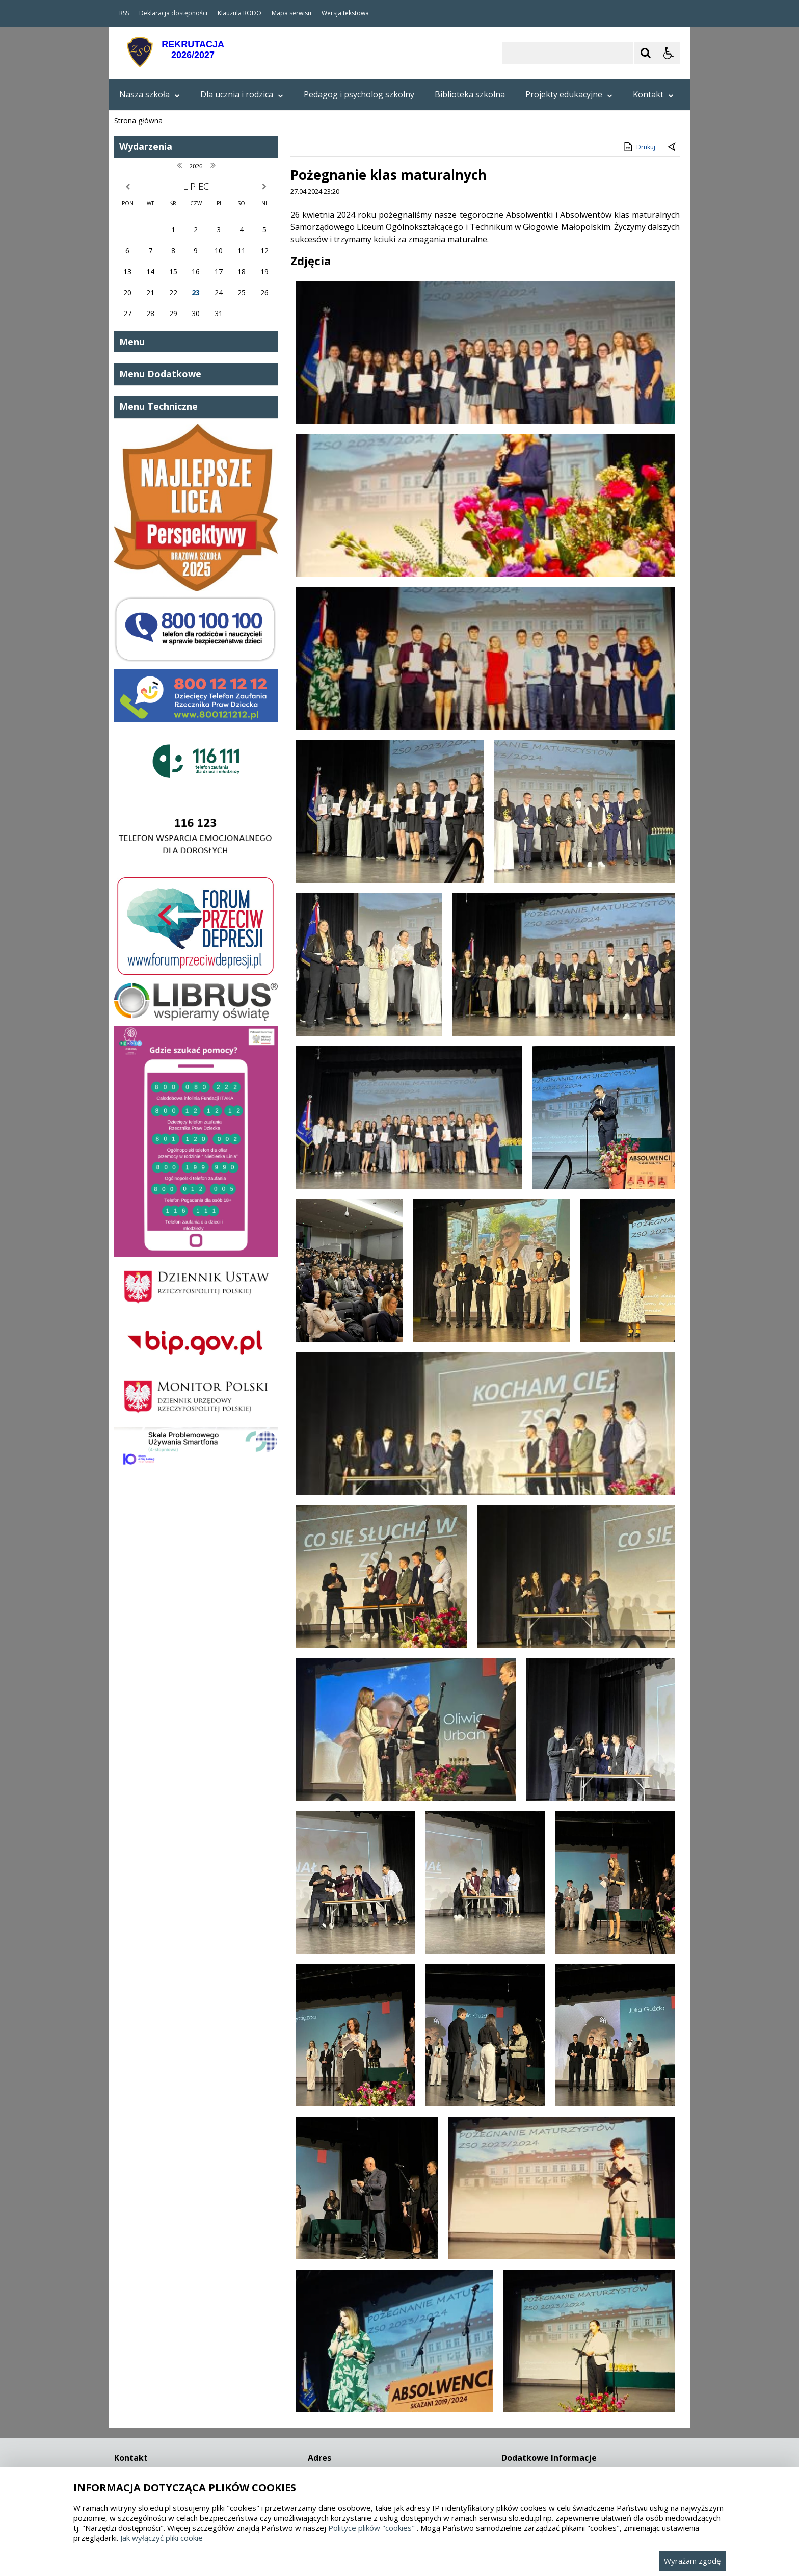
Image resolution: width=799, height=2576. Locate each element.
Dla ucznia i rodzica (241, 94)
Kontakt (653, 94)
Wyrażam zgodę (692, 2561)
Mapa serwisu (291, 13)
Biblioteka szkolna (470, 94)
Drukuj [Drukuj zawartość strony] (638, 968)
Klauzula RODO (239, 13)
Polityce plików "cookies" (371, 2527)
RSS (124, 13)
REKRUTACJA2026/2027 (193, 49)
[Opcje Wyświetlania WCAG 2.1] (668, 53)
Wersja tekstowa (345, 13)
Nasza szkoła (149, 94)
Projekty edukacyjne (568, 94)
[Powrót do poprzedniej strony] (672, 968)
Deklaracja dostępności (173, 13)
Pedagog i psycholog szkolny (359, 94)
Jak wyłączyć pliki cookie (161, 2538)
